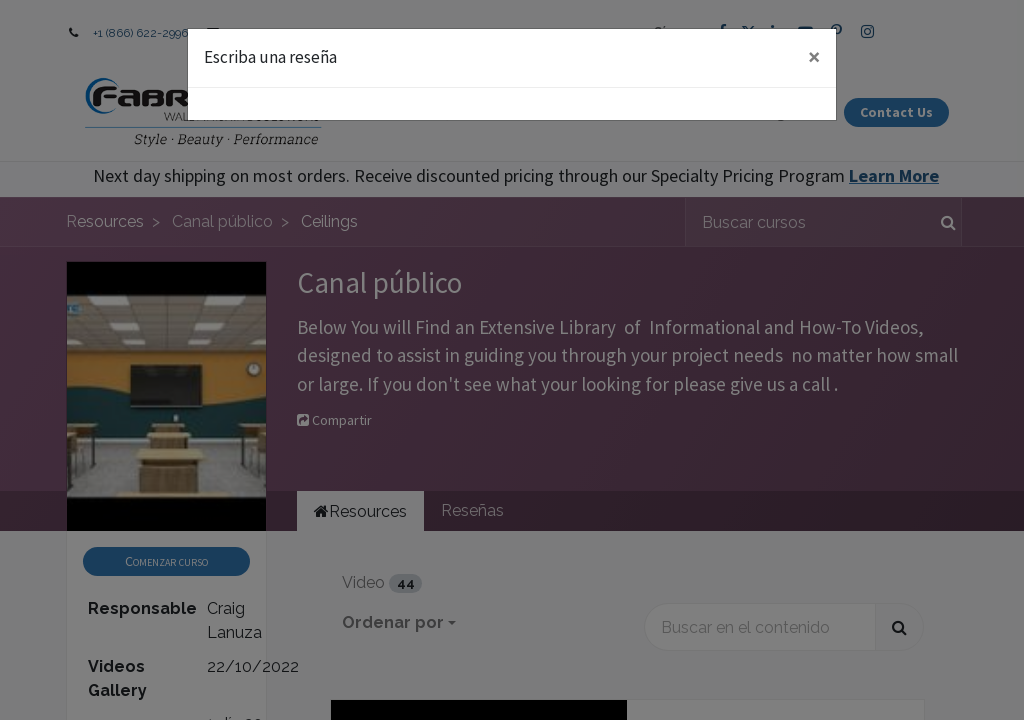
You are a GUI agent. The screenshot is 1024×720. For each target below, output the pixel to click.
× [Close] (814, 56)
